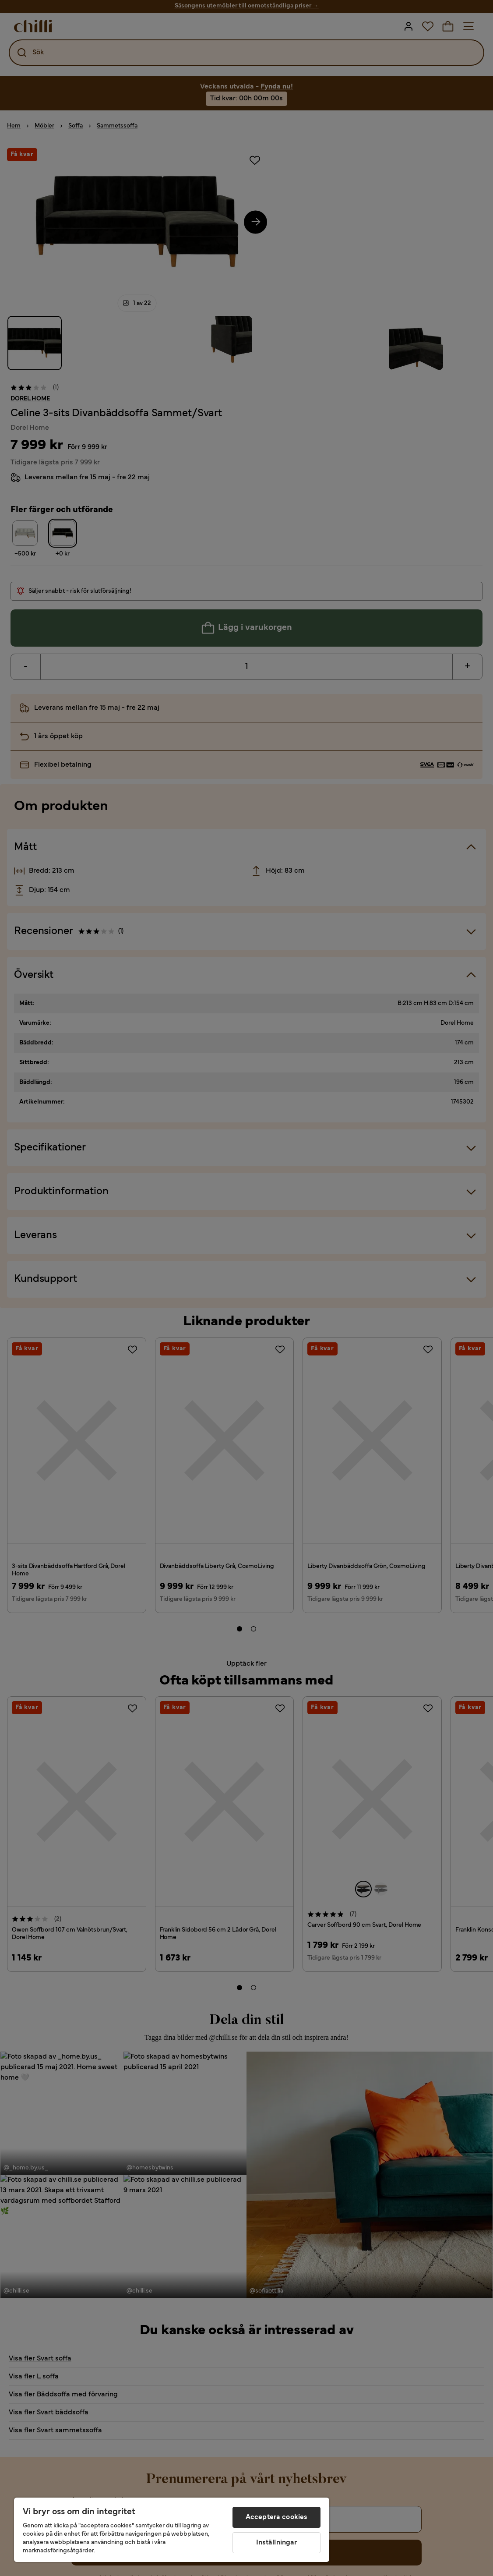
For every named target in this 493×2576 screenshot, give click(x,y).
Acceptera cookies (277, 2517)
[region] (171, 2530)
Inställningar (276, 2543)
